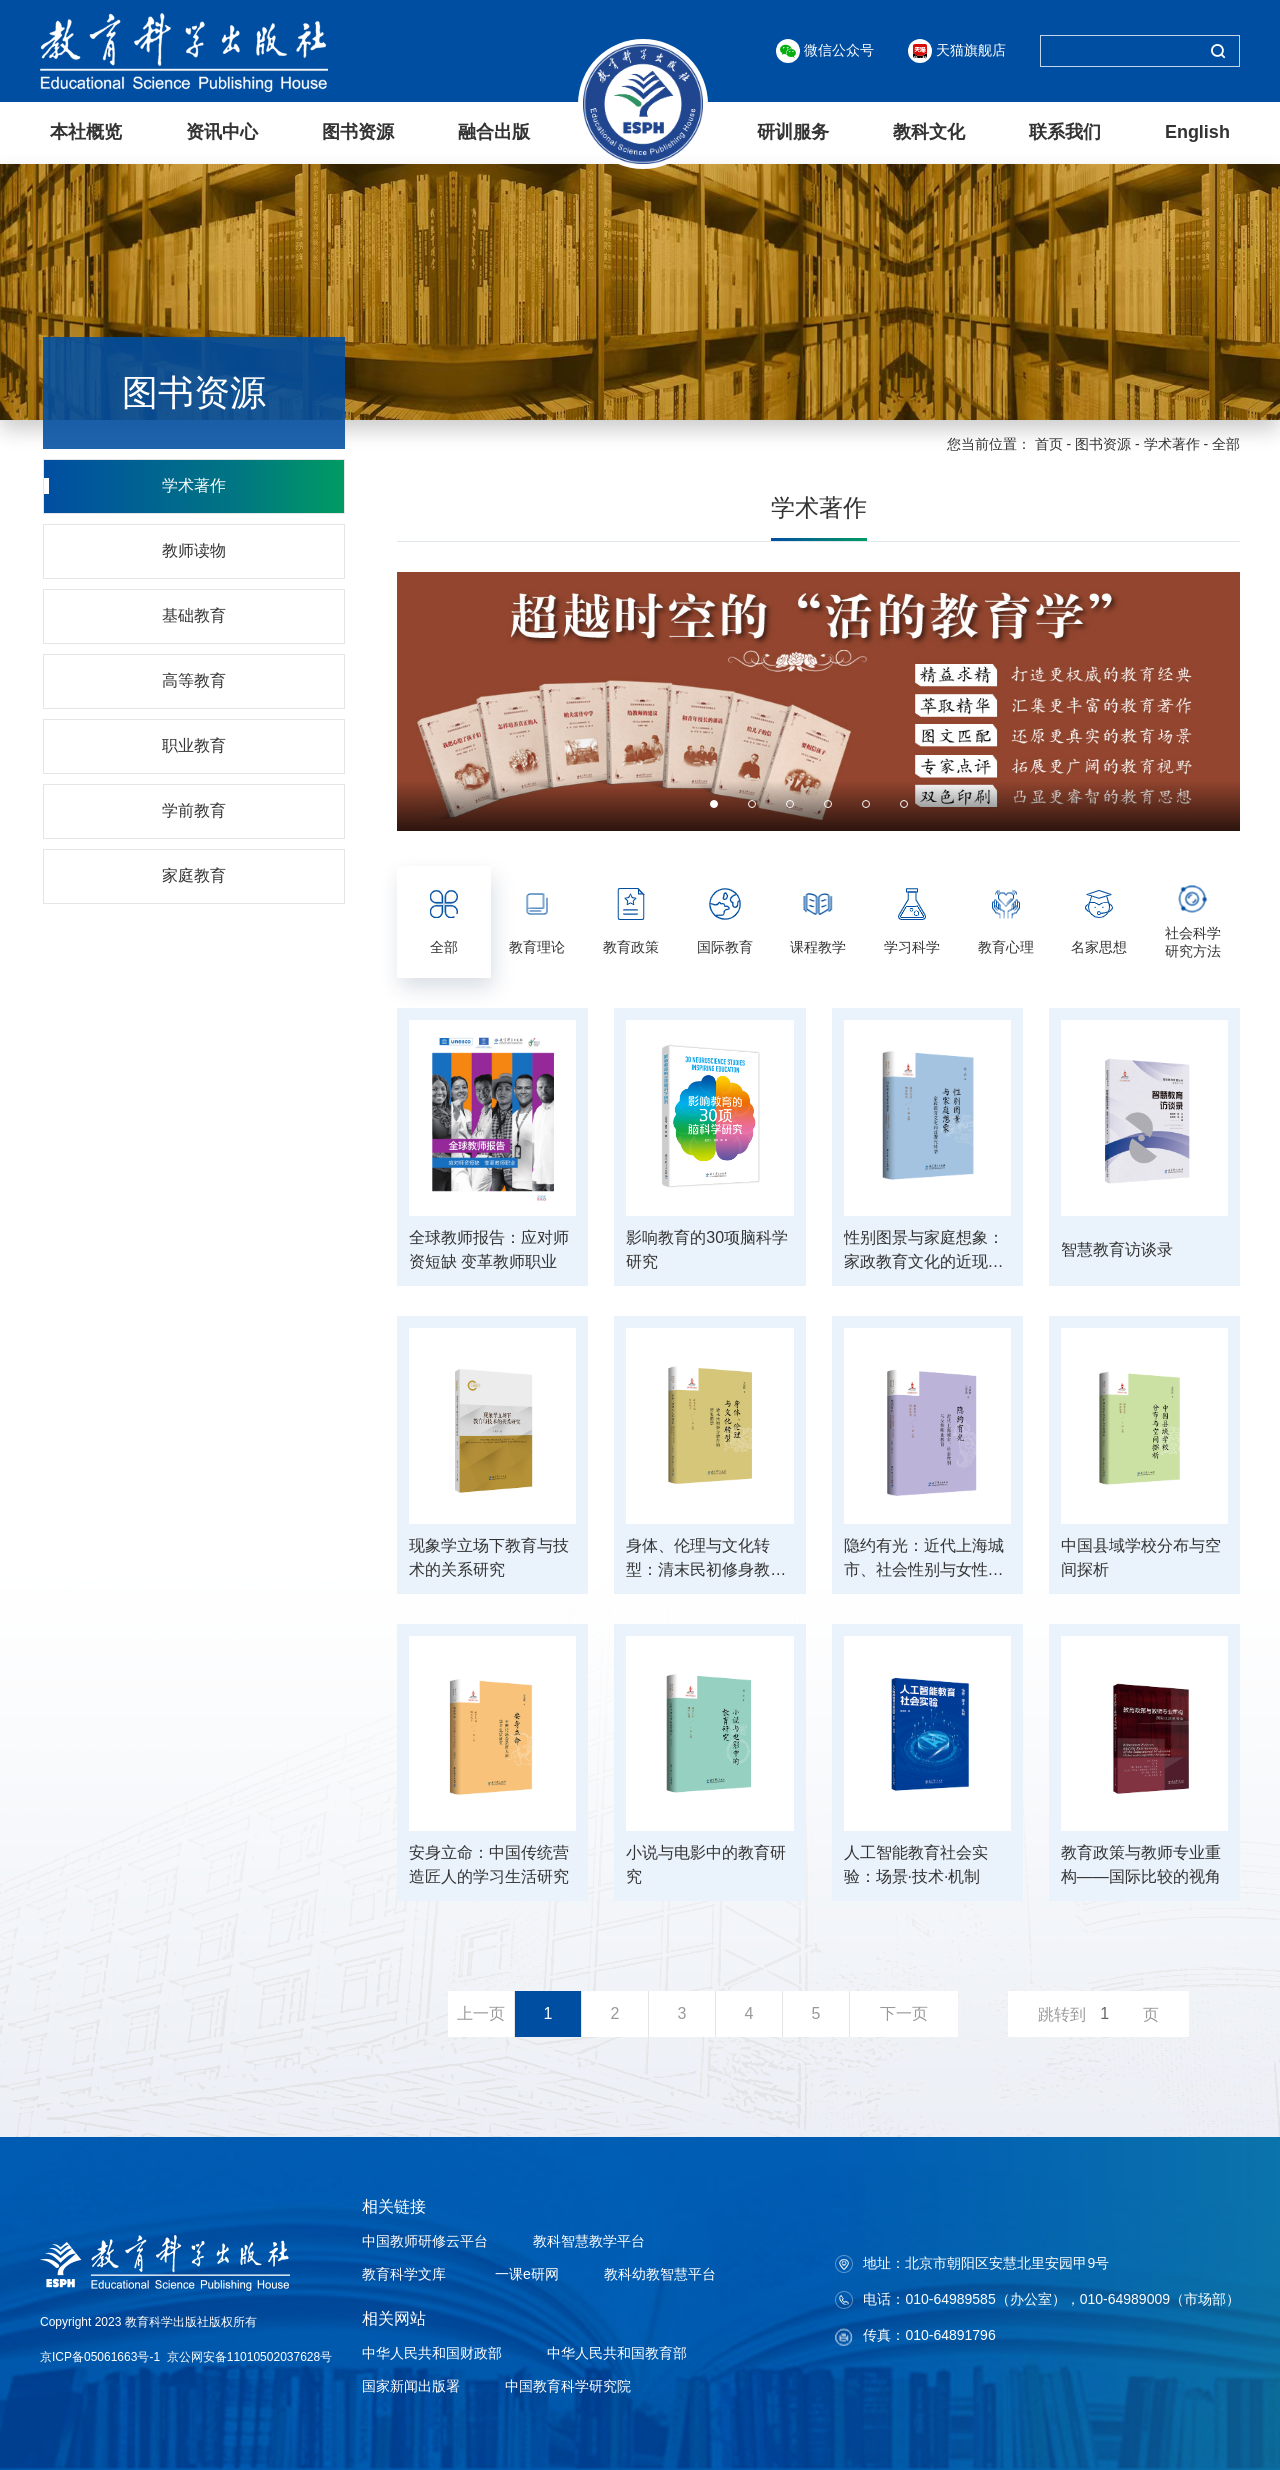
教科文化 (929, 131)
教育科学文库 (404, 2273)
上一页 (481, 2012)
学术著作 (1172, 443)
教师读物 (195, 549)
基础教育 (195, 614)
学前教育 (195, 809)
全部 (1226, 443)
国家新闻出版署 (411, 2385)
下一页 (904, 2012)
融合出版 (494, 131)
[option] (818, 700)
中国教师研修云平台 (425, 2240)
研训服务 (793, 131)
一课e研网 (525, 2273)
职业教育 (195, 744)
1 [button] (714, 803)
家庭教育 (195, 874)
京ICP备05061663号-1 (100, 2356)
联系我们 (1065, 131)
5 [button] (866, 803)
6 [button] (904, 803)
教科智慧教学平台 (589, 2240)
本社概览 (86, 131)
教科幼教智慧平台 (660, 2273)
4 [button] (828, 803)
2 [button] (752, 803)
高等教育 (195, 679)
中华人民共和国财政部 (432, 2352)
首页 (1049, 443)
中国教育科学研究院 (568, 2385)
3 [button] (790, 803)
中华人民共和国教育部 (617, 2352)
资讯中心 (222, 131)
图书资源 (358, 131)
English (1197, 131)
